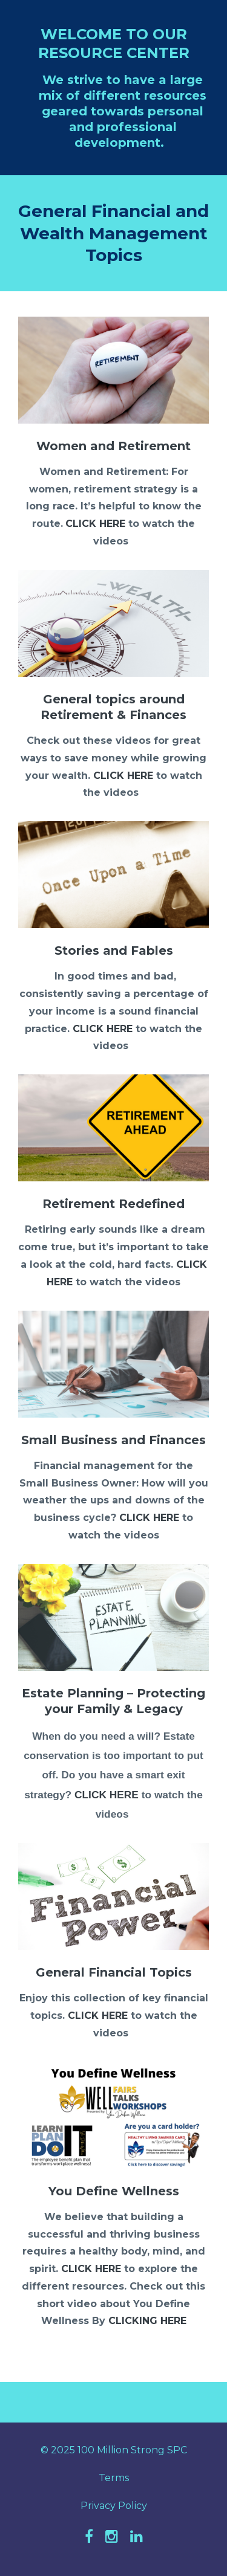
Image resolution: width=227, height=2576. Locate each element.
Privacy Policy (114, 2505)
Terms (114, 2478)
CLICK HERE (95, 523)
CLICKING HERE (147, 2320)
